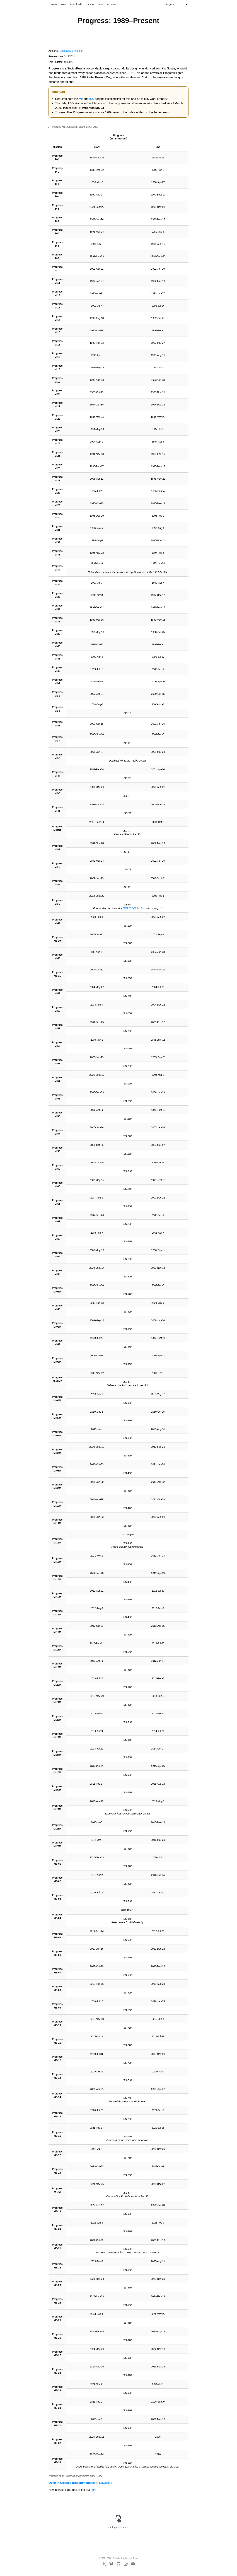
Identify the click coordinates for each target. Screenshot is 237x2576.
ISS (91, 99)
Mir (81, 99)
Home (53, 4)
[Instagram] (126, 2564)
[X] (104, 2564)
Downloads (76, 4)
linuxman (78, 50)
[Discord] (133, 2564)
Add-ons (111, 4)
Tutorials (90, 4)
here (93, 2490)
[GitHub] (118, 2564)
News (64, 4)
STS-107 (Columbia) (134, 908)
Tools (100, 4)
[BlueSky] (111, 2564)
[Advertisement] (118, 39)
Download (105, 2483)
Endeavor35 (66, 50)
